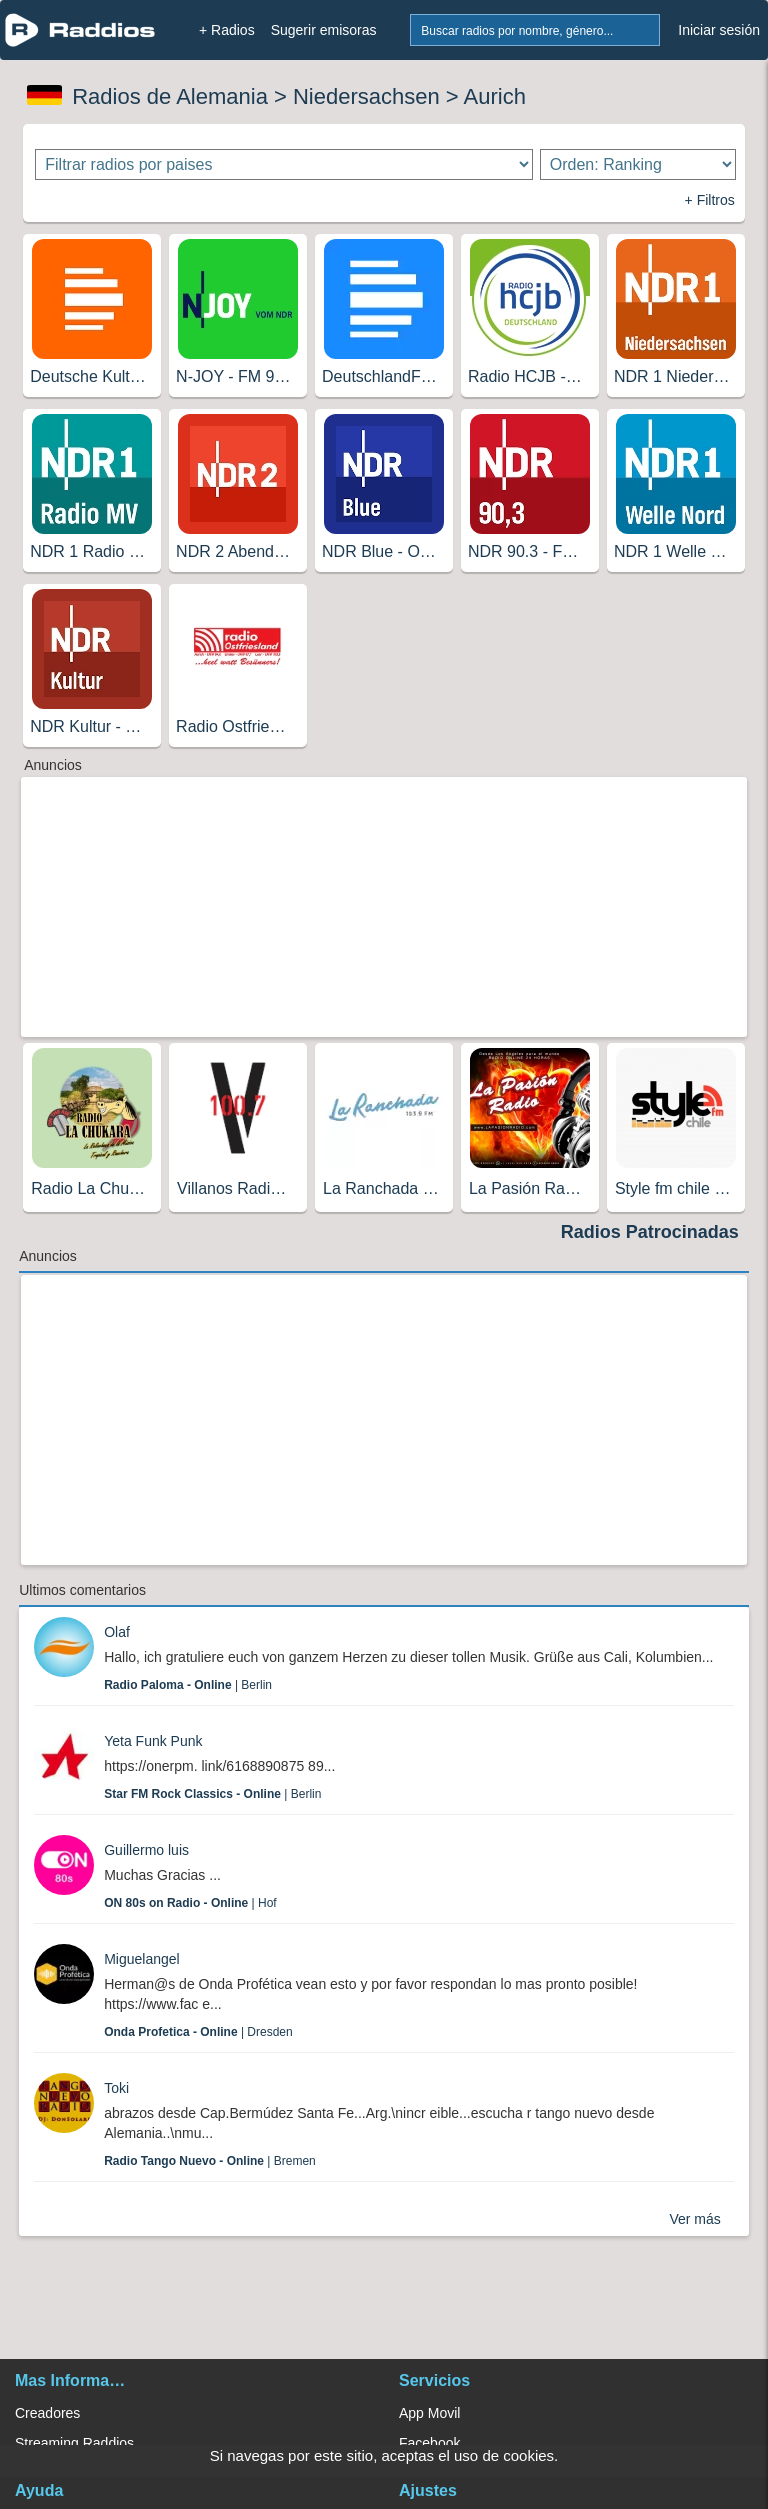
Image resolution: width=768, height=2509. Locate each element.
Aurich (495, 96)
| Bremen (210, 2161)
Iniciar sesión (719, 30)
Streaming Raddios (74, 2443)
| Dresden (198, 2032)
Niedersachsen (366, 96)
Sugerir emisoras (324, 30)
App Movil (429, 2413)
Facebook (429, 2443)
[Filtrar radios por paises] (283, 164)
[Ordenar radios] (638, 164)
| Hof (190, 1903)
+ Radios (227, 30)
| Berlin (188, 1685)
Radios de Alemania (170, 96)
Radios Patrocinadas (650, 1232)
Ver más (694, 2219)
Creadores (47, 2413)
